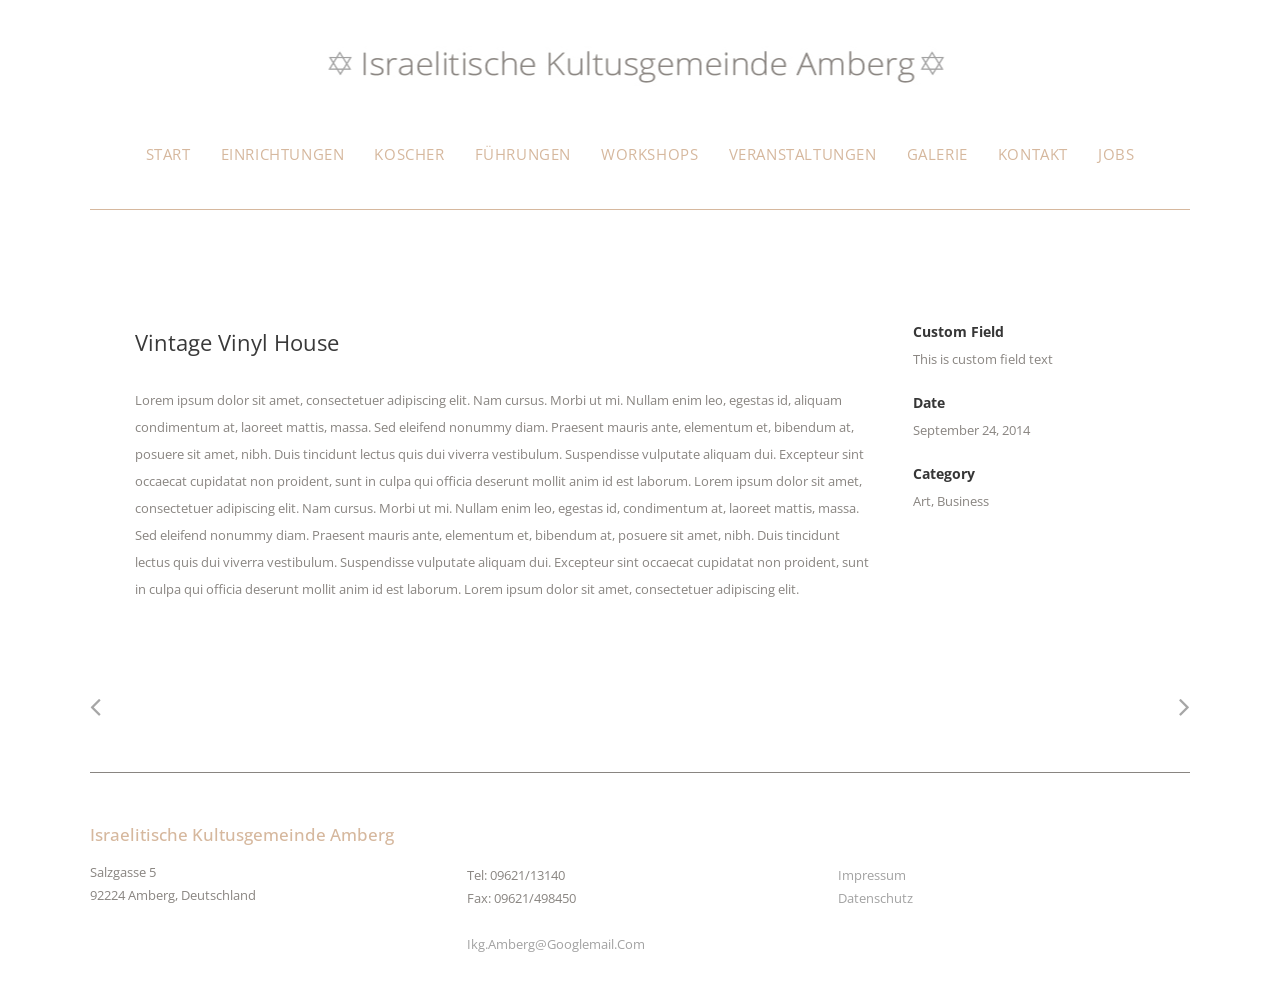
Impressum (872, 875)
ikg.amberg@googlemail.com (556, 944)
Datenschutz (875, 898)
